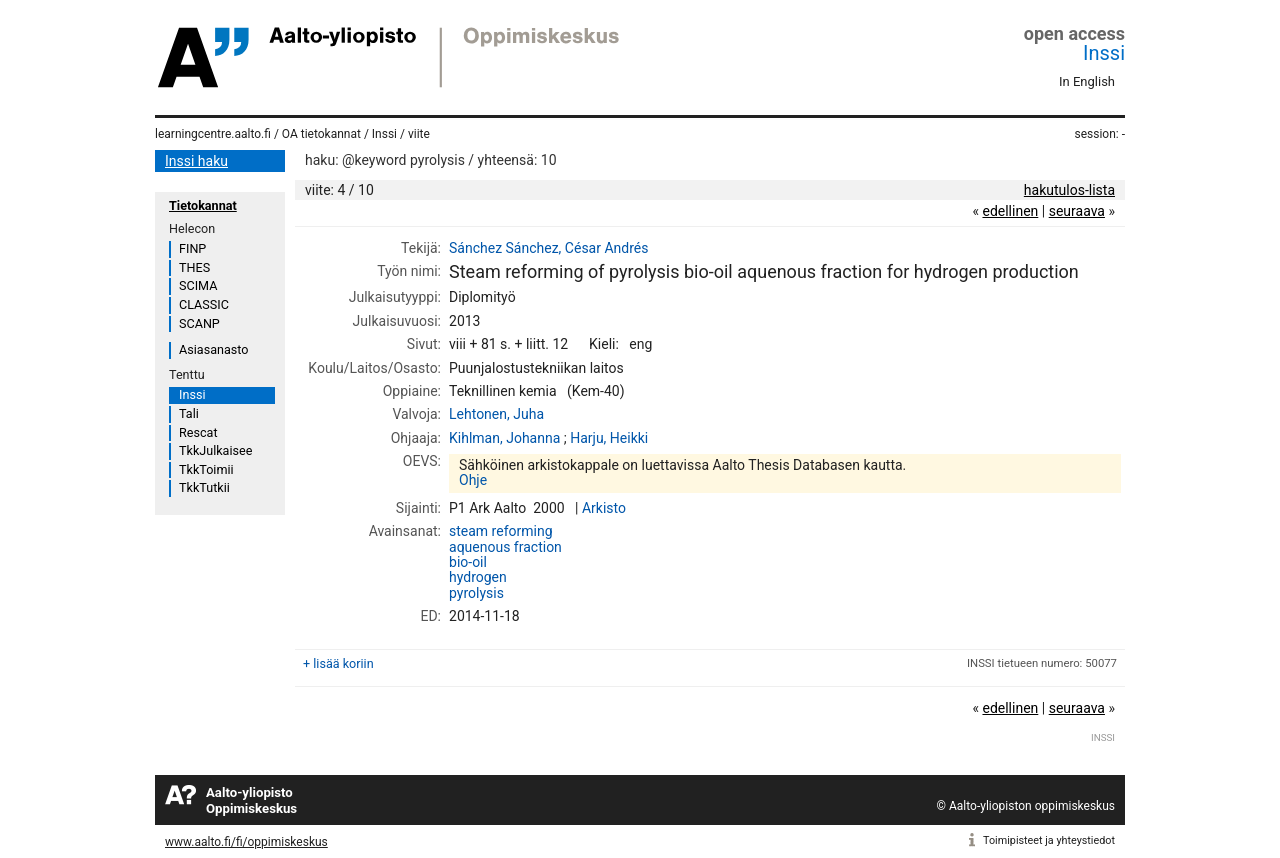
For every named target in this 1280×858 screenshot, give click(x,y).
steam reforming (501, 531)
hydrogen (478, 577)
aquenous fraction (505, 547)
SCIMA (198, 285)
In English (1087, 81)
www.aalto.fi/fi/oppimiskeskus (246, 842)
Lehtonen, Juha (496, 414)
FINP (192, 248)
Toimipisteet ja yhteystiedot (1049, 840)
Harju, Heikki (609, 438)
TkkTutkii (204, 487)
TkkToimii (206, 469)
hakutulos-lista (1069, 190)
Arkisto (604, 508)
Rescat (198, 432)
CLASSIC (204, 304)
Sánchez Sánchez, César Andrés (548, 248)
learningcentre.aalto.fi (213, 134)
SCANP (199, 323)
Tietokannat (203, 205)
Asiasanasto (213, 349)
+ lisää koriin (338, 663)
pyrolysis (476, 593)
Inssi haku (196, 161)
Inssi (1104, 53)
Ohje (473, 480)
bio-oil (468, 562)
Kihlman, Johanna (504, 438)
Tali (189, 413)
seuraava (1077, 211)
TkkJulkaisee (215, 450)
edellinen (1010, 211)
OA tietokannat (321, 134)
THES (194, 267)
